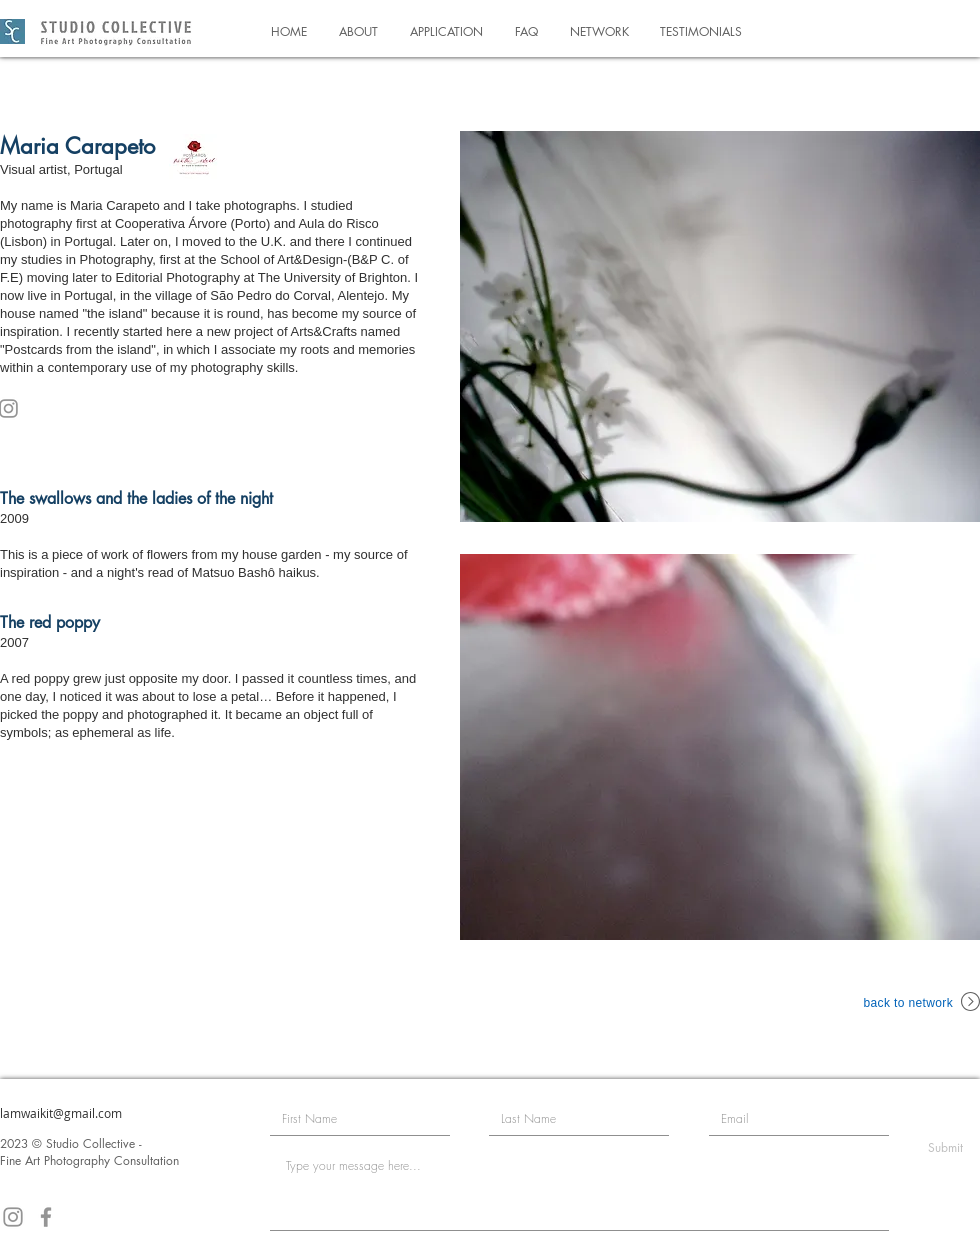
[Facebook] (46, 1217)
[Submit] (945, 1148)
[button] (358, 31)
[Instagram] (13, 1217)
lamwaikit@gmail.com (61, 1113)
